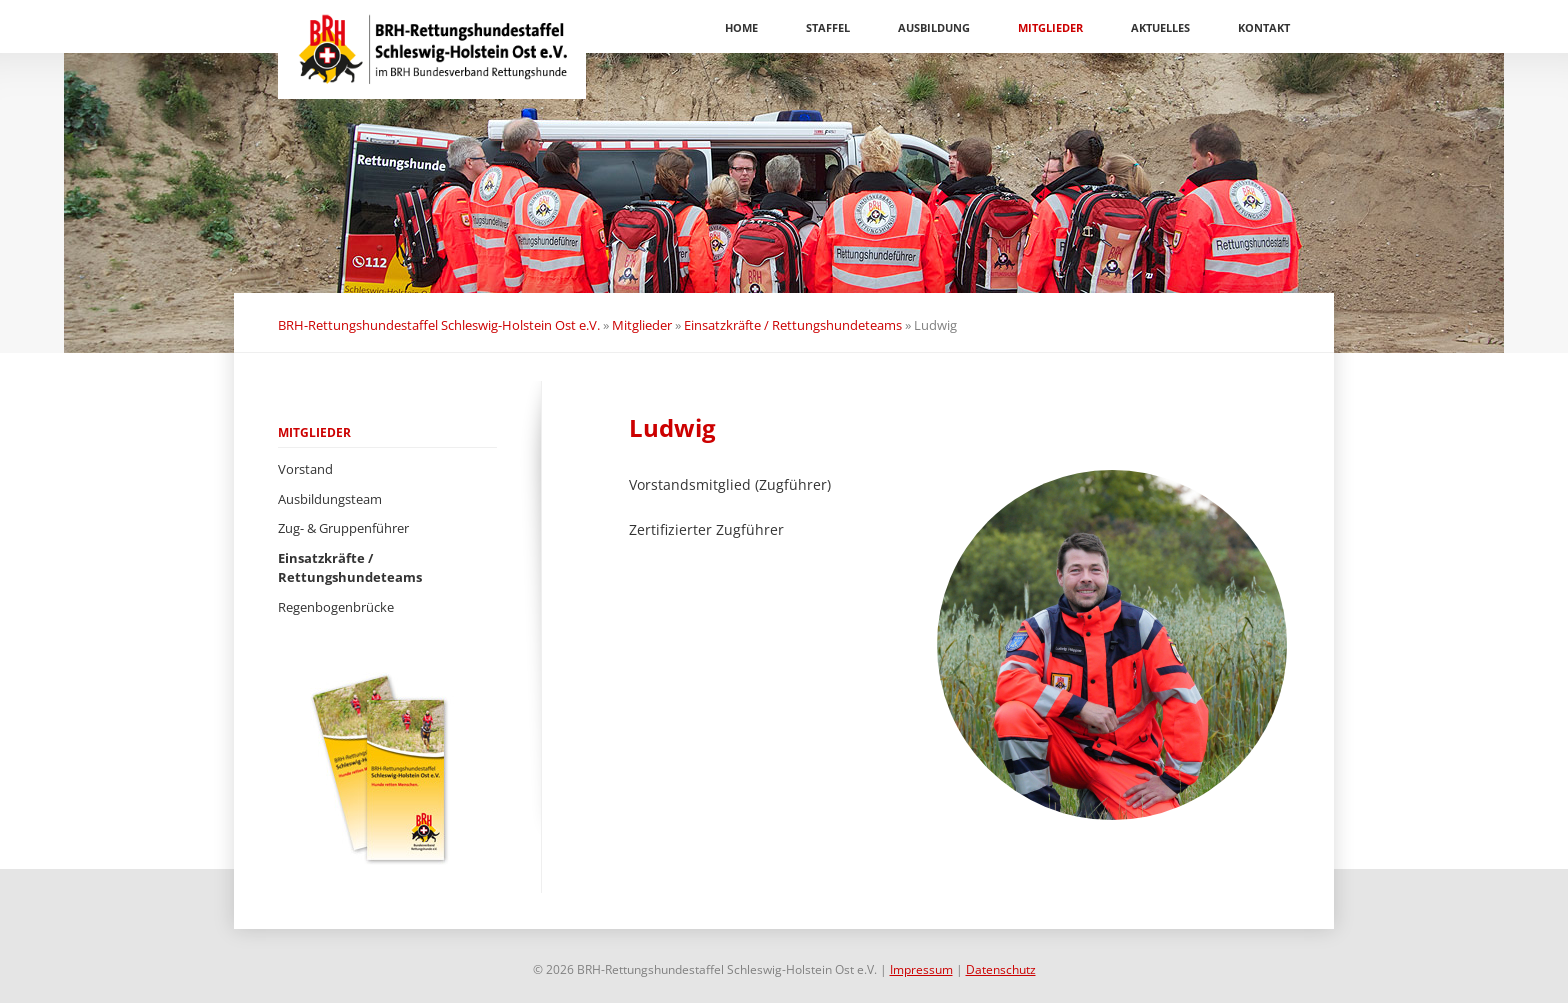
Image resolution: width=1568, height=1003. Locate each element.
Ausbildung (934, 27)
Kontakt (1264, 27)
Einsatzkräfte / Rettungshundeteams (793, 325)
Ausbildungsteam (330, 499)
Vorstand (305, 469)
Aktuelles (1160, 27)
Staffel (828, 27)
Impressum (921, 969)
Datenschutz (1001, 969)
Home (741, 27)
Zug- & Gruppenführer (343, 528)
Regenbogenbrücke (336, 607)
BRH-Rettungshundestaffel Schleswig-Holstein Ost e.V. (439, 325)
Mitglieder (1050, 27)
